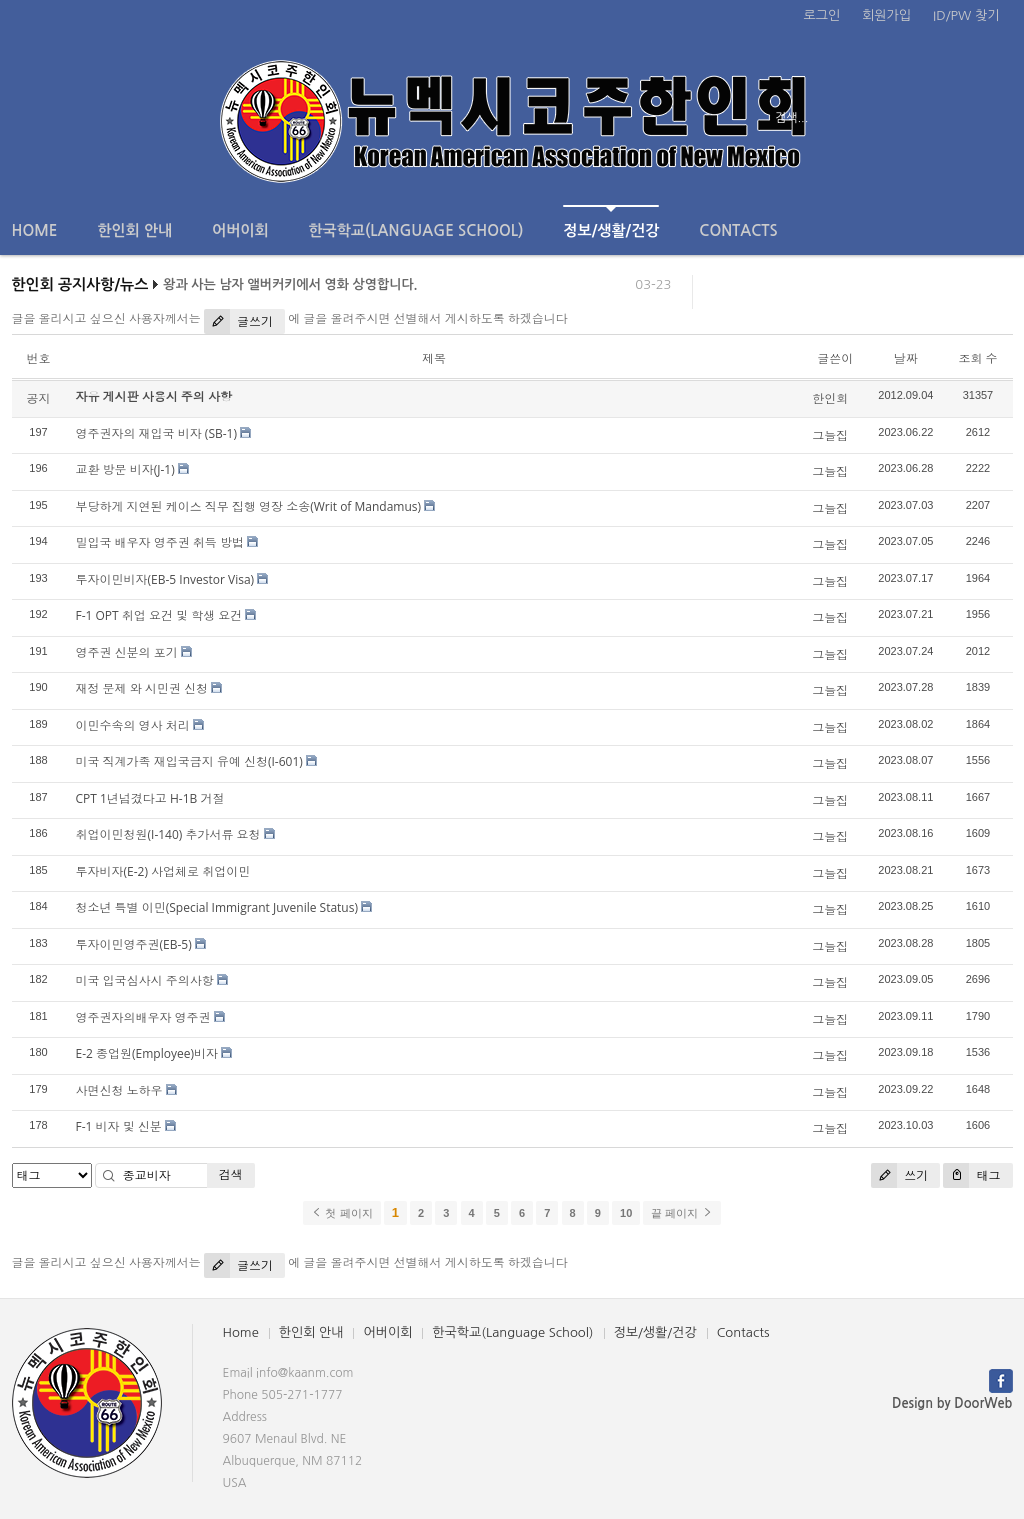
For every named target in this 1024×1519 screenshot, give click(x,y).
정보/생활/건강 (611, 221)
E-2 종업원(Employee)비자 (147, 1053)
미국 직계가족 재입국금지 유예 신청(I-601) (189, 761)
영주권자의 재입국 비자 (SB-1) (156, 433)
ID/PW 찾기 (966, 15)
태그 (971, 1175)
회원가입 (886, 15)
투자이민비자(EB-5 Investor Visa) (165, 579)
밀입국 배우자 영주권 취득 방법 (160, 542)
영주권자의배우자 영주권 (143, 1017)
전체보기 (69, 118)
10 (626, 1213)
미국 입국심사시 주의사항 (145, 980)
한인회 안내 (134, 230)
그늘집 (830, 435)
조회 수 (977, 358)
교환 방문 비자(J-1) (125, 469)
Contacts (738, 230)
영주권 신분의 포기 (127, 652)
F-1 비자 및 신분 (119, 1126)
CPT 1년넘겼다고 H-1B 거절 (150, 798)
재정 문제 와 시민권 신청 (142, 688)
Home (35, 230)
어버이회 (240, 230)
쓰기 (899, 1175)
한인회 (830, 398)
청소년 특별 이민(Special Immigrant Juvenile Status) (217, 907)
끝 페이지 (681, 1213)
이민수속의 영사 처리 (133, 725)
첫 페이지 (341, 1213)
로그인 (822, 15)
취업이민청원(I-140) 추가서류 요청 (168, 834)
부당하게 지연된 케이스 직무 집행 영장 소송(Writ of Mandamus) (249, 506)
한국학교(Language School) (416, 230)
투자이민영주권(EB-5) (134, 944)
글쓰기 (238, 321)
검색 (231, 1174)
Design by (952, 1403)
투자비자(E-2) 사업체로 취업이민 (163, 871)
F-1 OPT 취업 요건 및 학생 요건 (159, 615)
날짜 (906, 358)
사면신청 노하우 (119, 1090)
